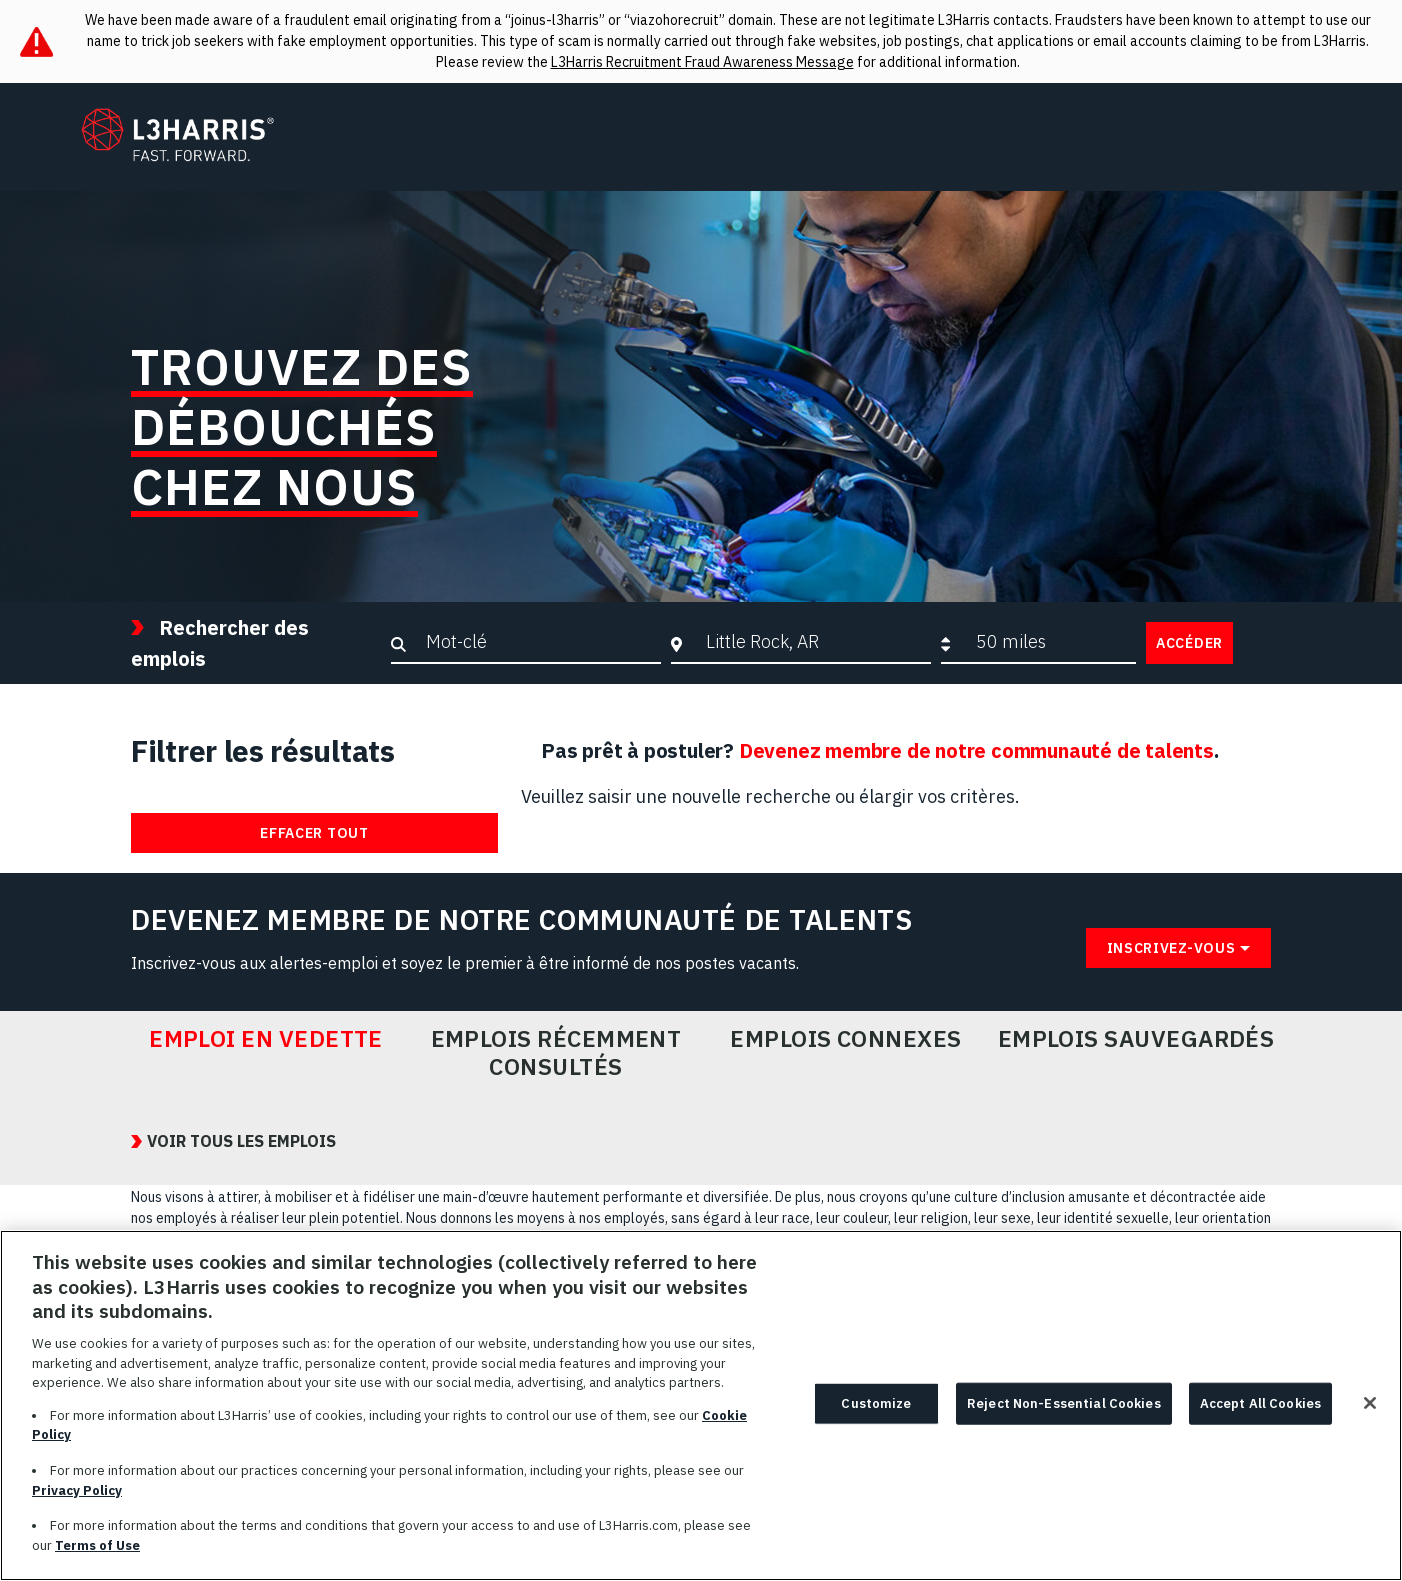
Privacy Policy (77, 1499)
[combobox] (813, 642)
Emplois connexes (845, 1039)
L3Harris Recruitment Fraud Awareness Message (702, 62)
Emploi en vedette (266, 1039)
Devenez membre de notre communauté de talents (976, 750)
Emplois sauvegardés (1136, 1039)
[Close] (1370, 1413)
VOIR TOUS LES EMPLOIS (241, 1141)
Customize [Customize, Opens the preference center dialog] (876, 1412)
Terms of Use (97, 1554)
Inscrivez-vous (1171, 948)
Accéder (1189, 643)
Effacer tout (314, 833)
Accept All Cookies (1260, 1412)
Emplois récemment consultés (556, 1052)
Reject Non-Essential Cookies (1064, 1412)
